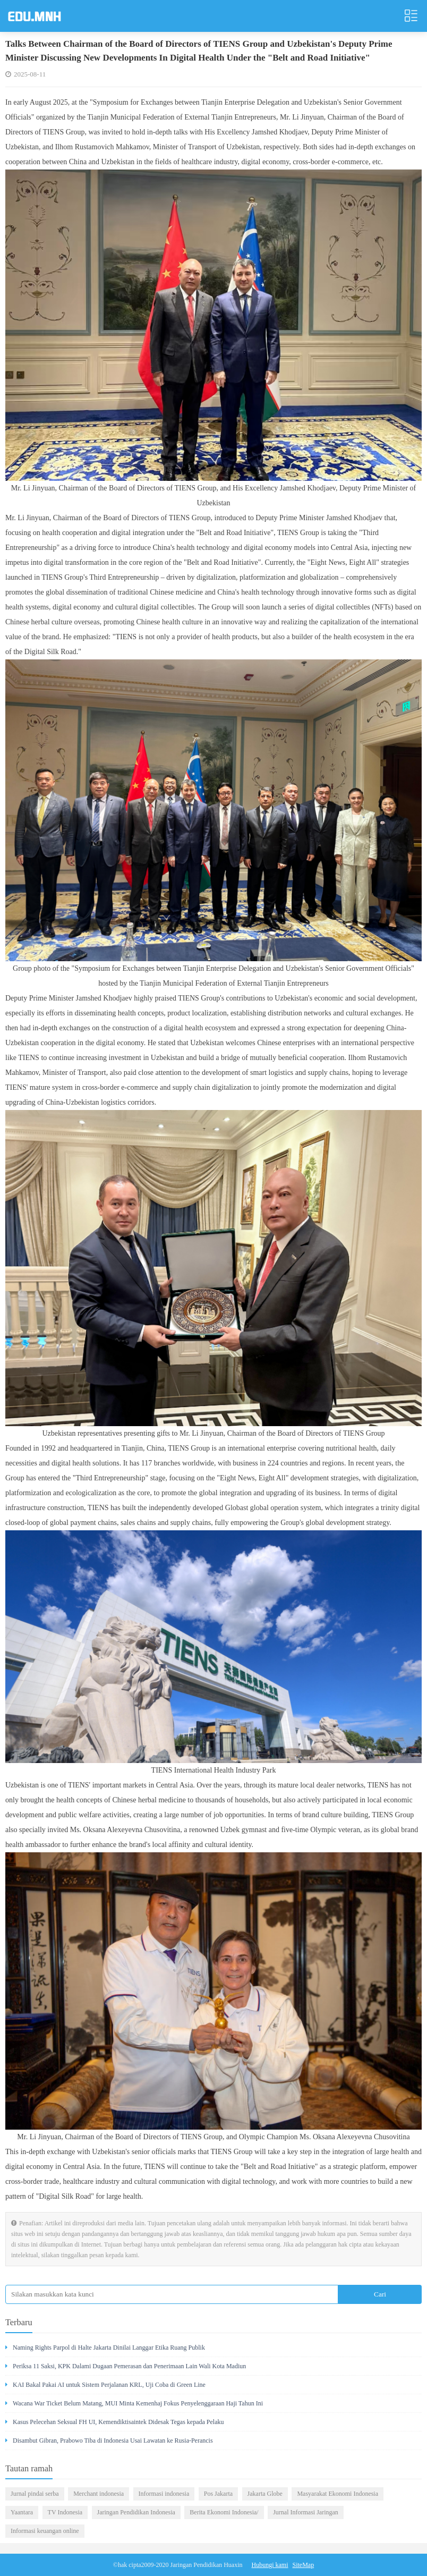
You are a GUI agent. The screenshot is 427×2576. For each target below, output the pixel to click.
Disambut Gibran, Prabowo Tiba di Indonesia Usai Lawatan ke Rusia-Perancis (109, 2440)
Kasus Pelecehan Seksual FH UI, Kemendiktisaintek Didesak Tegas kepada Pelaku (114, 2422)
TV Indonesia (65, 2512)
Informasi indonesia (164, 2493)
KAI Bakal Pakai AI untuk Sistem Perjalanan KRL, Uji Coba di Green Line (105, 2384)
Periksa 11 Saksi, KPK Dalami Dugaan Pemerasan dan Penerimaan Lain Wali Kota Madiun (125, 2366)
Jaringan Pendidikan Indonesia (136, 2512)
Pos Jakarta (218, 2493)
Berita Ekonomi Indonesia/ (224, 2512)
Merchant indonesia (98, 2493)
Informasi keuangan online (45, 2531)
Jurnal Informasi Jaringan (305, 2512)
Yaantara (22, 2512)
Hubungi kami (270, 2565)
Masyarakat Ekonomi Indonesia (337, 2493)
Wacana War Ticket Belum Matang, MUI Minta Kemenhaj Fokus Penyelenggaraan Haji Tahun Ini (134, 2403)
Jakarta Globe (265, 2493)
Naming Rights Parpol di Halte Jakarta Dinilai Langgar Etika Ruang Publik (105, 2347)
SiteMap (303, 2565)
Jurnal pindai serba (35, 2493)
